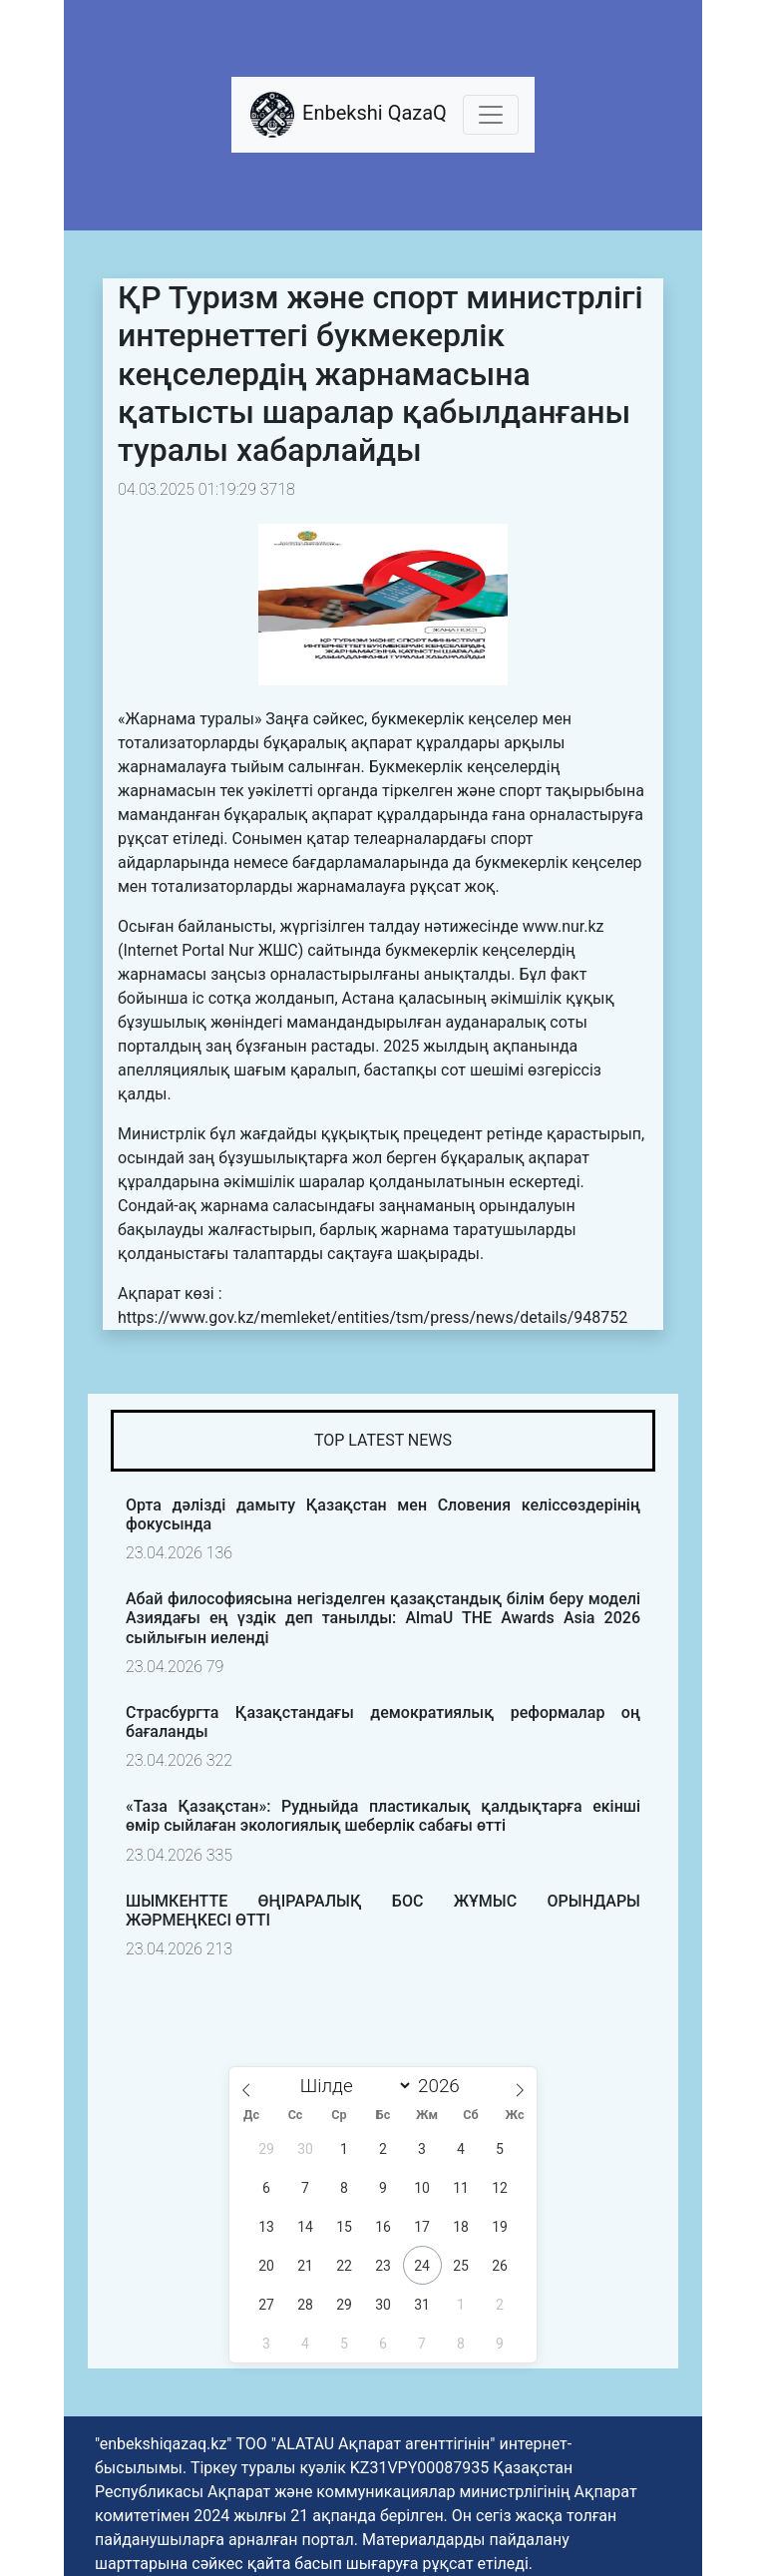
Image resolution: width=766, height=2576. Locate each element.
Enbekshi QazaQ (347, 115)
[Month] (351, 2085)
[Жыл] (444, 2085)
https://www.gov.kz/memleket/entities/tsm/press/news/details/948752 (372, 1317)
